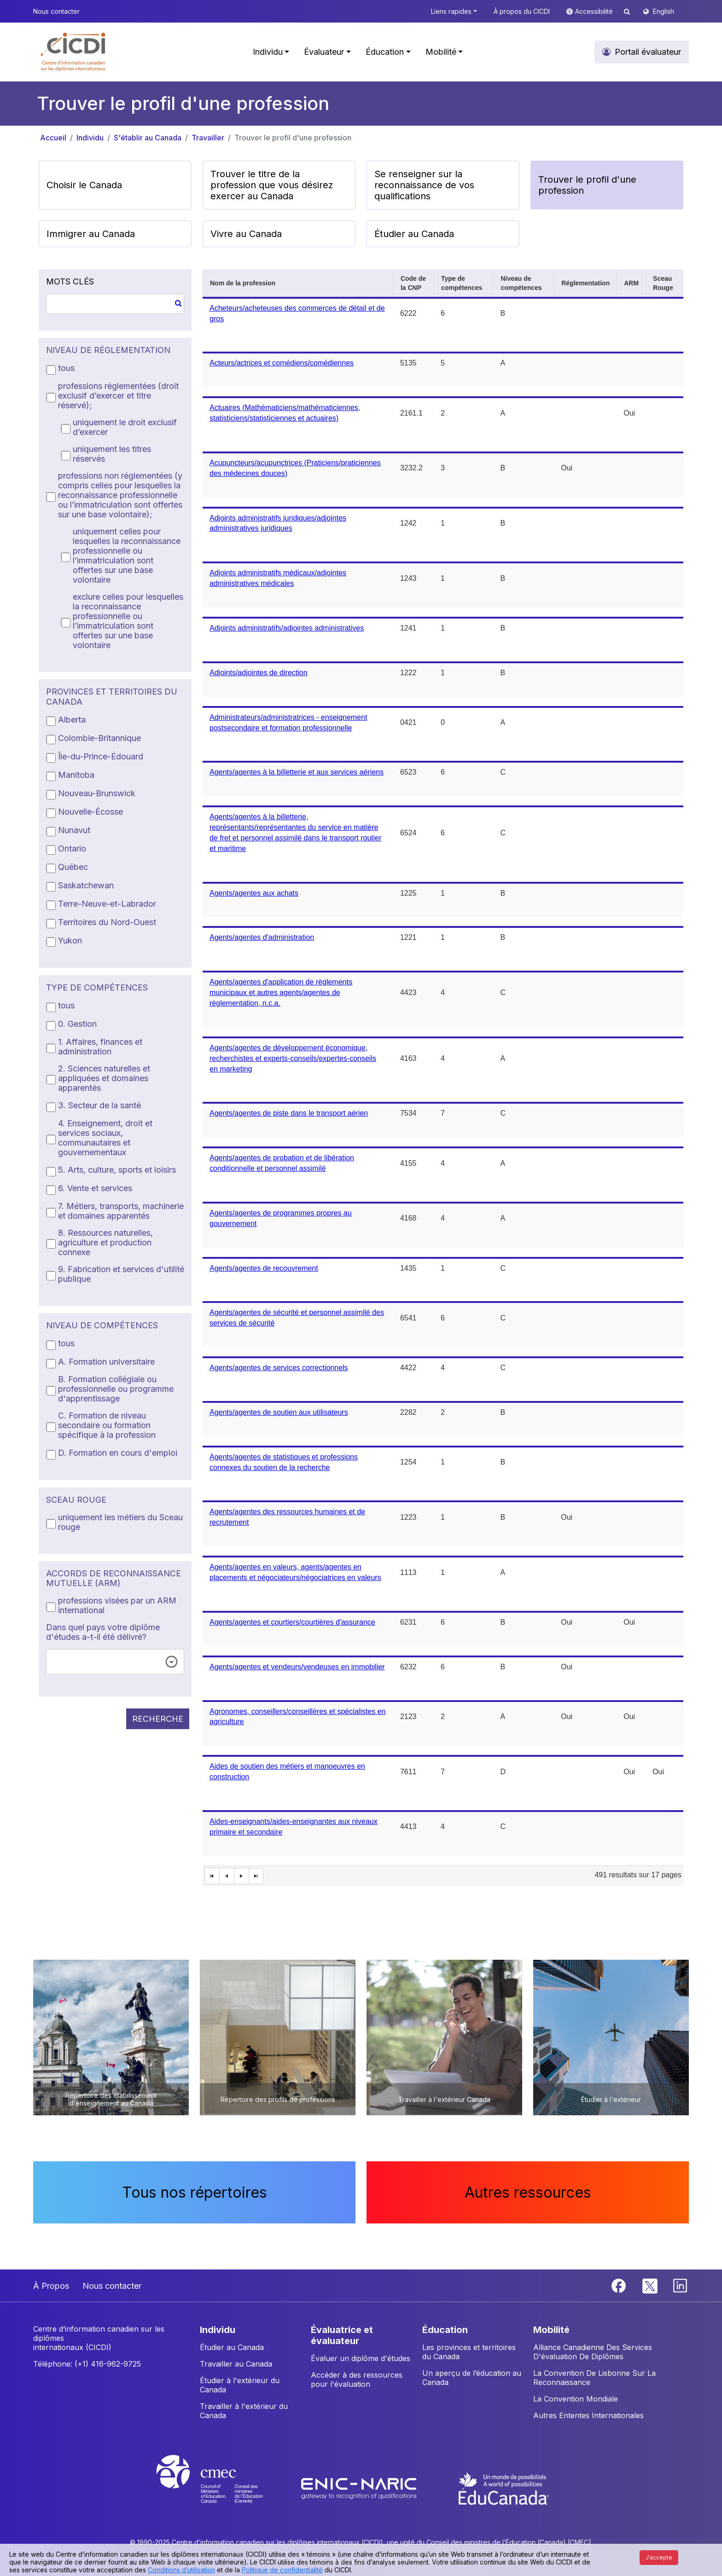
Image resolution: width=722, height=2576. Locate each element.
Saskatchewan (86, 885)
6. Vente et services (95, 1188)
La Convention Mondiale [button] (575, 2398)
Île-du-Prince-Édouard (100, 756)
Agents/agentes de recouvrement (264, 1268)
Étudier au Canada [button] (414, 233)
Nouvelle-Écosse (90, 811)
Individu (90, 137)
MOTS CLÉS (70, 281)
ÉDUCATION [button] (445, 2329)
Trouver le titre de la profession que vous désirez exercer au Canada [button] (271, 185)
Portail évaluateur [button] (648, 52)
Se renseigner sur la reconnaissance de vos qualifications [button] (424, 185)
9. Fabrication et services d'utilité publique (121, 1274)
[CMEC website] (221, 2487)
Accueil (53, 137)
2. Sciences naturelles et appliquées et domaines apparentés (104, 1078)
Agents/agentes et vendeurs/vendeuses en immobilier (297, 1667)
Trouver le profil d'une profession (292, 137)
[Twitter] (650, 2285)
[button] (73, 52)
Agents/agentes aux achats (254, 893)
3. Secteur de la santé (99, 1105)
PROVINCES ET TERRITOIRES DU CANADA (111, 696)
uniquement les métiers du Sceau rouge (120, 1522)
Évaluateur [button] (324, 52)
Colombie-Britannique (99, 738)
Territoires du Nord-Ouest (107, 922)
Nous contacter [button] (56, 11)
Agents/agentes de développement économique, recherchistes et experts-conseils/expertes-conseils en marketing (293, 1058)
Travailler (208, 137)
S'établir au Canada (147, 137)
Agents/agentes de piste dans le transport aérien (289, 1113)
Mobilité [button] (440, 52)
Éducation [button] (385, 52)
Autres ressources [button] (528, 2192)
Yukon (70, 940)
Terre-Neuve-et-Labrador (107, 904)
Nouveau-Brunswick (96, 793)
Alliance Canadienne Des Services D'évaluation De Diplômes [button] (592, 2352)
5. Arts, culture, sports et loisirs (117, 1170)
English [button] (663, 11)
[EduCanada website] (503, 2487)
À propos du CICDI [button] (522, 11)
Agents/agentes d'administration (262, 937)
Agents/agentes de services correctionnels (279, 1368)
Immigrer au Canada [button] (91, 233)
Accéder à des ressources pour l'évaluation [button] (356, 2379)
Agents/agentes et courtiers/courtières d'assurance (292, 1622)
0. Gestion (77, 1024)
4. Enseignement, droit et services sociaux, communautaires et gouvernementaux (105, 1137)
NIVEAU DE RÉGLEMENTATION (108, 350)
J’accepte (659, 2557)
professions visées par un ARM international (117, 1605)
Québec (73, 867)
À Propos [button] (51, 2286)
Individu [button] (268, 52)
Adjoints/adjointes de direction (259, 673)
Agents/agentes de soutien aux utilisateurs (279, 1412)
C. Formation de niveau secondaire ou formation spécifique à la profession (107, 1425)
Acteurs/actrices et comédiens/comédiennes (282, 363)
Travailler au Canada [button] (236, 2363)
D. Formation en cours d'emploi (117, 1453)
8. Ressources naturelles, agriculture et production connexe (105, 1242)
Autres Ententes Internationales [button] (588, 2415)
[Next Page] (241, 1876)
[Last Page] (256, 1876)
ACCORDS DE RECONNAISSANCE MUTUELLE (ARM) (113, 1578)
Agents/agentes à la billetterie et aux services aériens (297, 772)
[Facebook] (619, 2285)
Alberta (72, 719)
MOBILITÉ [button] (551, 2329)
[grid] (443, 1078)
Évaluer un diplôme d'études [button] (360, 2358)
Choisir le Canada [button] (84, 185)
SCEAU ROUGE (76, 1500)
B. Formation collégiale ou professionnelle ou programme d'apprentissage (116, 1388)
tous (66, 368)
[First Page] (212, 1876)
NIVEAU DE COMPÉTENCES (102, 1325)
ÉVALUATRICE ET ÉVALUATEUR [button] (342, 2335)
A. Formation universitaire (106, 1361)
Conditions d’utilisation (181, 2570)
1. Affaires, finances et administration (100, 1046)
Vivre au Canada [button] (246, 233)
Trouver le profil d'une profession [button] (587, 185)
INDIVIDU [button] (217, 2329)
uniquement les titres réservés (112, 453)
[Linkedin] (680, 2285)
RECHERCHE (157, 1719)
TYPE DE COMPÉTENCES (97, 987)
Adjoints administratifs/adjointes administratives (287, 628)
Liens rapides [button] (451, 11)
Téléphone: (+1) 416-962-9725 (87, 2363)
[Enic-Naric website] (360, 2487)
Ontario (72, 848)
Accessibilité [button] (595, 11)
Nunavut (74, 830)
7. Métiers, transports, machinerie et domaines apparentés (121, 1211)
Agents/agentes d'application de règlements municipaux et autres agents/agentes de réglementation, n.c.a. (281, 992)
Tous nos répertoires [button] (194, 2192)
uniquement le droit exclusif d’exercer (125, 427)
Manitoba (76, 775)
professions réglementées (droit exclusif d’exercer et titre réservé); (118, 395)
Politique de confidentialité (282, 2570)
